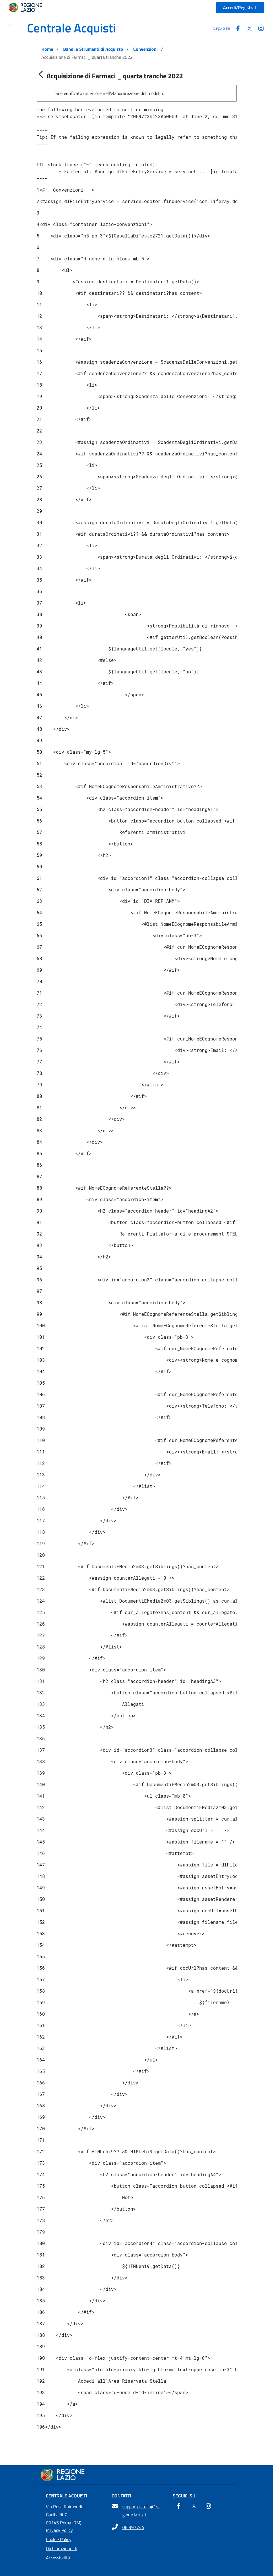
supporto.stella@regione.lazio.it (141, 2510)
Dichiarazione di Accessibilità (61, 2553)
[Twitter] (193, 2506)
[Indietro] (41, 74)
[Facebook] (178, 2506)
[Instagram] (208, 2506)
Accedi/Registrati (240, 7)
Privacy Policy (59, 2530)
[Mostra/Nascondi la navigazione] (8, 26)
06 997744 (133, 2527)
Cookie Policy (58, 2539)
